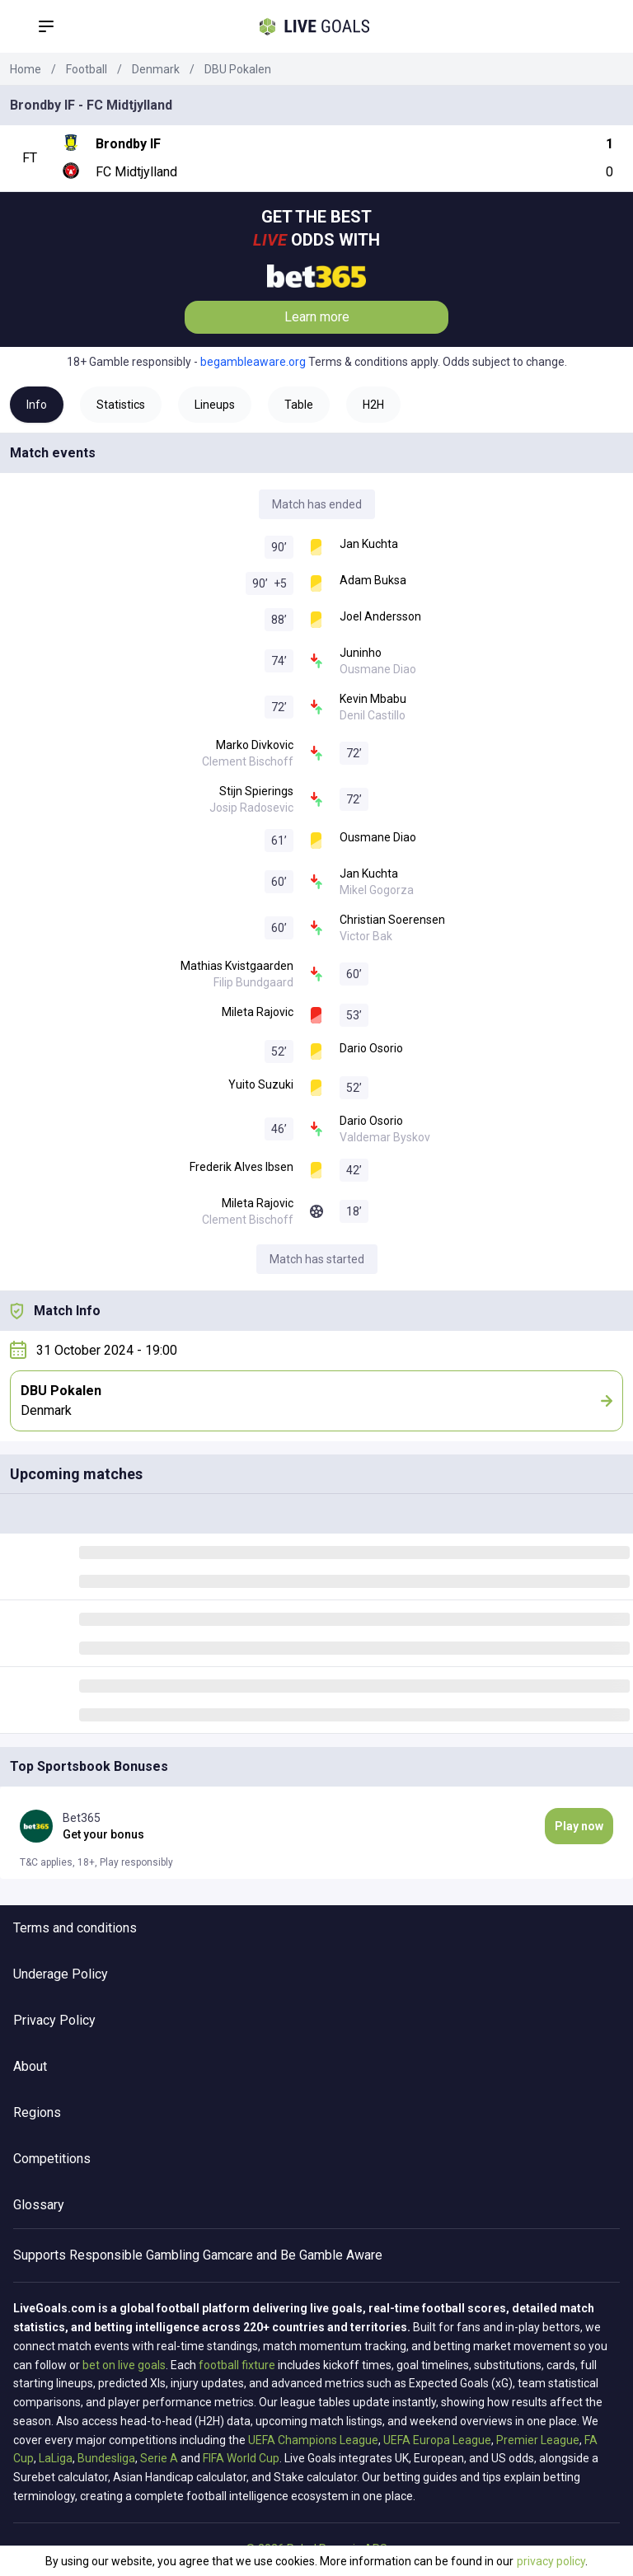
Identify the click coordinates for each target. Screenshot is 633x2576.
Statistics (120, 404)
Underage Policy (60, 1974)
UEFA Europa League (437, 2440)
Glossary (38, 2205)
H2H (373, 404)
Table (298, 404)
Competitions (52, 2158)
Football (86, 69)
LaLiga (56, 2458)
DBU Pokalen (237, 69)
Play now (579, 1826)
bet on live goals (124, 2365)
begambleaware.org (253, 361)
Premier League (537, 2440)
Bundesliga (106, 2458)
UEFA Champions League (313, 2440)
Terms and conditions (75, 1928)
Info (36, 404)
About (30, 2066)
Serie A (159, 2458)
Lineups (215, 404)
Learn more (316, 317)
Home (25, 69)
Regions (37, 2112)
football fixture (237, 2365)
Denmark (156, 69)
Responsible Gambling (134, 2255)
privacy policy (551, 2561)
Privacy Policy (54, 2020)
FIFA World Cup (241, 2458)
